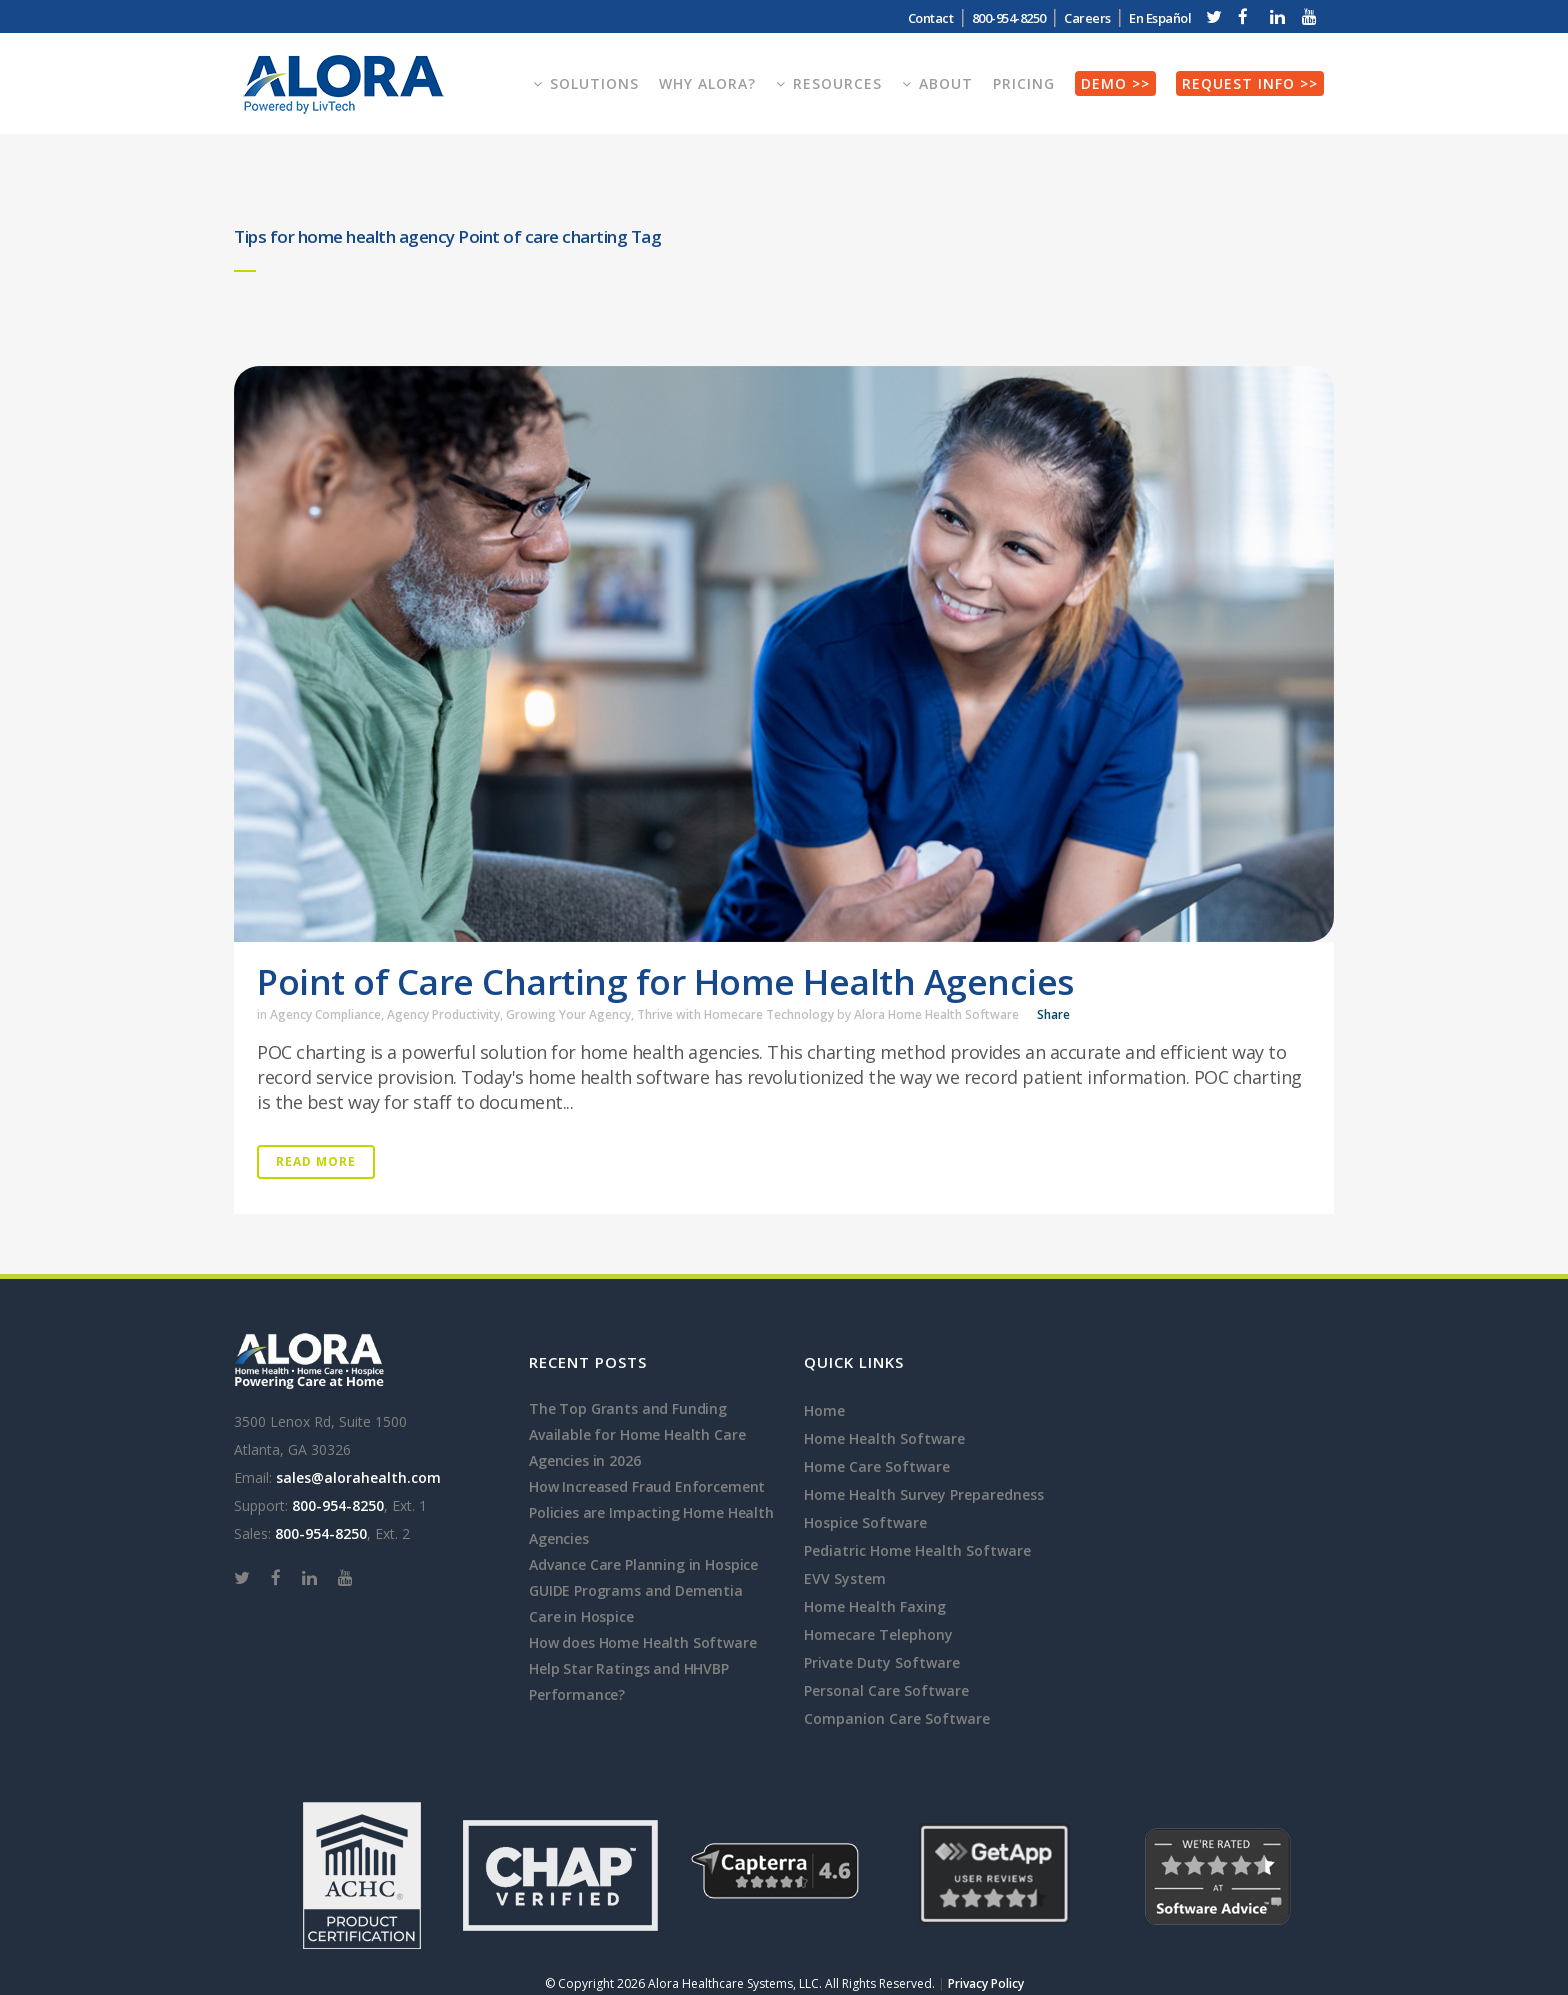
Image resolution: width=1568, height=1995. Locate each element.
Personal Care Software (886, 1690)
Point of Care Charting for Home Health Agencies (665, 981)
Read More (316, 1161)
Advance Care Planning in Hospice (643, 1564)
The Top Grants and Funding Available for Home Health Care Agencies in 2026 (637, 1434)
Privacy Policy (986, 1983)
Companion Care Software (897, 1718)
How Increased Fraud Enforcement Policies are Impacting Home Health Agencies (651, 1512)
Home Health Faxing (875, 1606)
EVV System (845, 1578)
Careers (1087, 18)
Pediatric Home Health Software (917, 1550)
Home (824, 1410)
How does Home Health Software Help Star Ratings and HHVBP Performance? (643, 1668)
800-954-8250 (1009, 18)
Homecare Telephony (878, 1634)
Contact (931, 18)
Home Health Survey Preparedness (924, 1494)
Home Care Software (877, 1466)
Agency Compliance (325, 1014)
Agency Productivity (443, 1014)
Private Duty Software (882, 1662)
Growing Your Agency (568, 1014)
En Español (1160, 18)
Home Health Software (884, 1438)
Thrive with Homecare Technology (735, 1014)
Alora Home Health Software (936, 1014)
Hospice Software (865, 1522)
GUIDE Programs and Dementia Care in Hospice (636, 1603)
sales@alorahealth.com (358, 1477)
